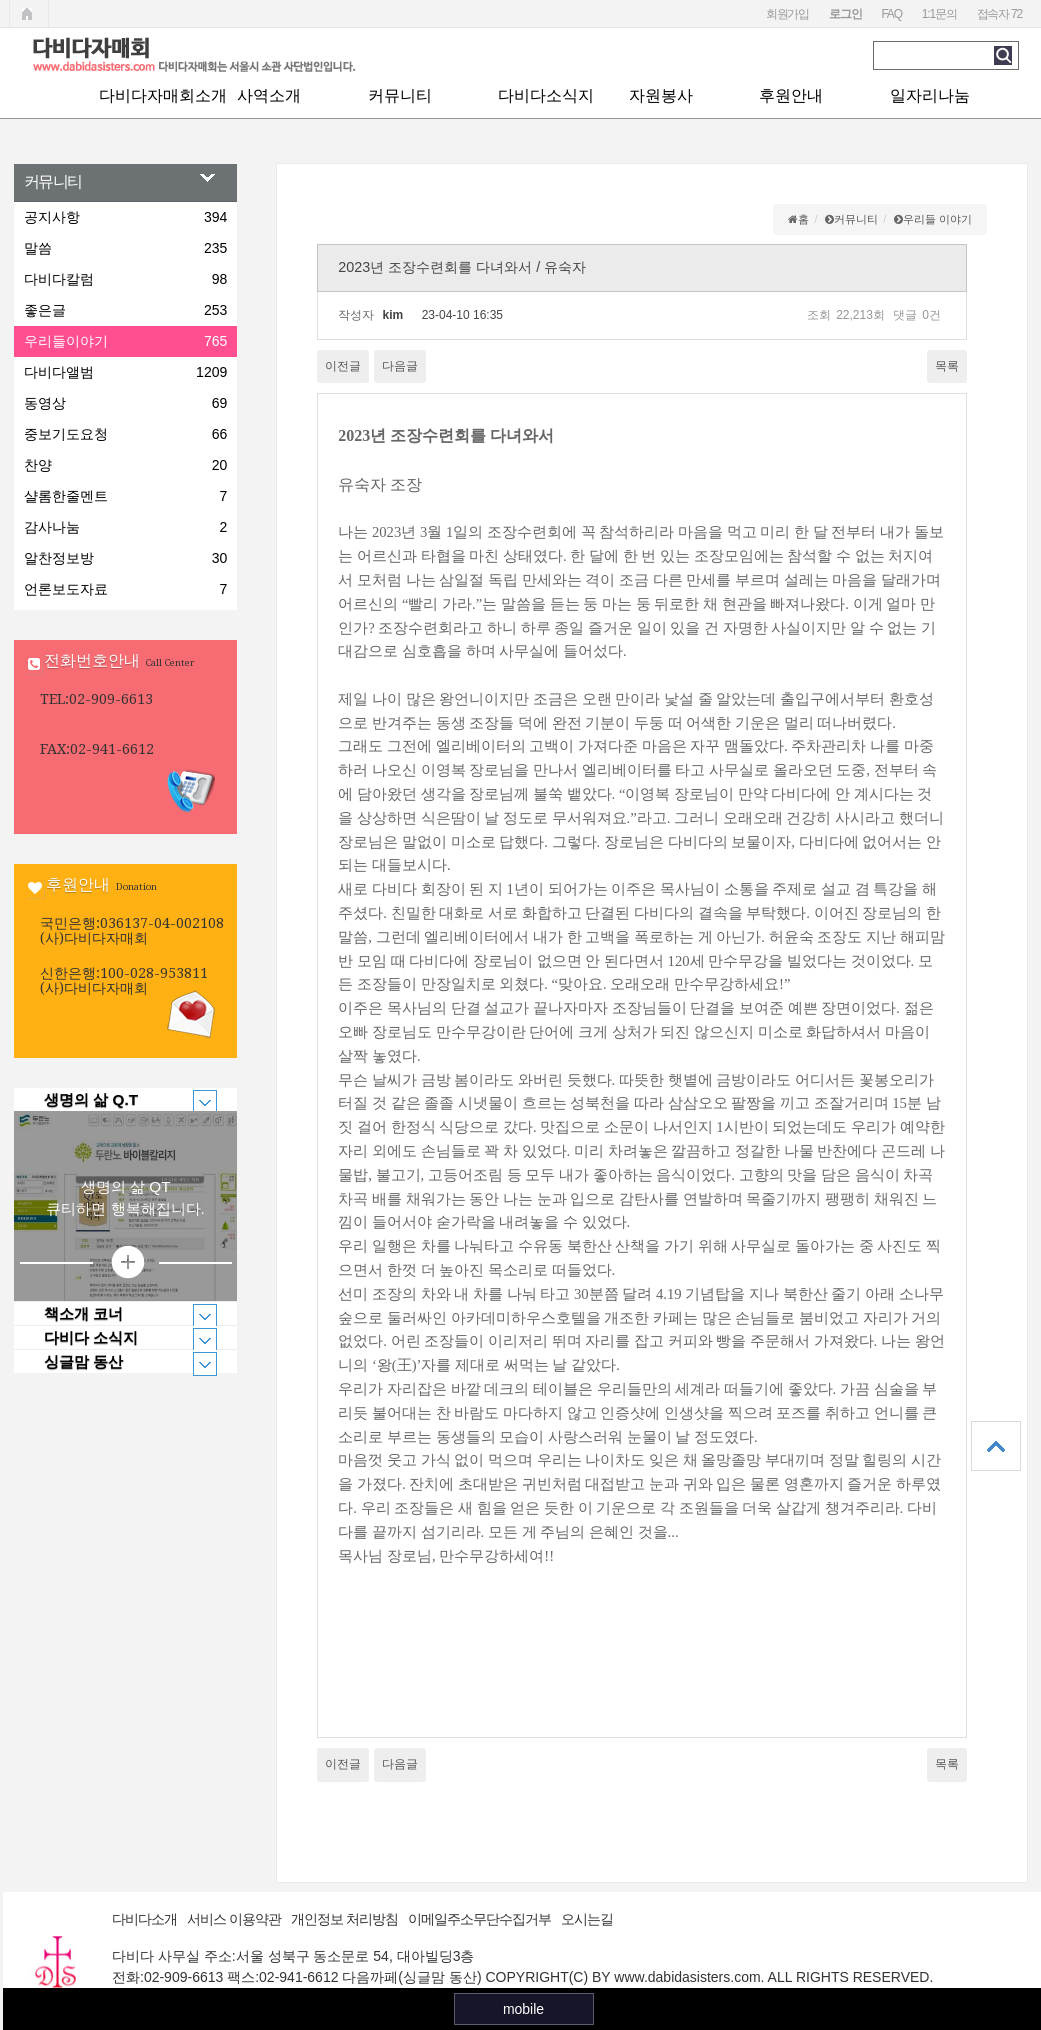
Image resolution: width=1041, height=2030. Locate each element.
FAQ (891, 14)
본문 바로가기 (0, 0)
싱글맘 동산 (115, 1362)
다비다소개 (144, 1919)
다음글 (400, 366)
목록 (947, 366)
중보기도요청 (125, 434)
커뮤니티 (400, 95)
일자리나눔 (930, 95)
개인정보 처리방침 (344, 1919)
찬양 (125, 465)
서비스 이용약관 (234, 1919)
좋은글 (125, 310)
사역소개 (269, 95)
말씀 (125, 248)
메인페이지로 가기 (29, 14)
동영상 (125, 403)
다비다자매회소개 (163, 95)
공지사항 (125, 217)
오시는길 (587, 1919)
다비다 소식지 (115, 1338)
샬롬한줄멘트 (125, 496)
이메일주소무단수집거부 (479, 1919)
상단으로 (996, 1446)
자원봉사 (661, 95)
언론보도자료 (125, 589)
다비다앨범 (125, 372)
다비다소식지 (546, 95)
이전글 (343, 366)
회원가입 (787, 14)
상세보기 (126, 1262)
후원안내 (791, 95)
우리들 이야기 (937, 219)
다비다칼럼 (125, 279)
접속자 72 (1000, 14)
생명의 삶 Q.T (115, 1100)
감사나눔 (125, 527)
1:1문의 (939, 14)
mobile (523, 2009)
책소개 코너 (115, 1314)
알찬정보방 (125, 558)
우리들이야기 (125, 341)
